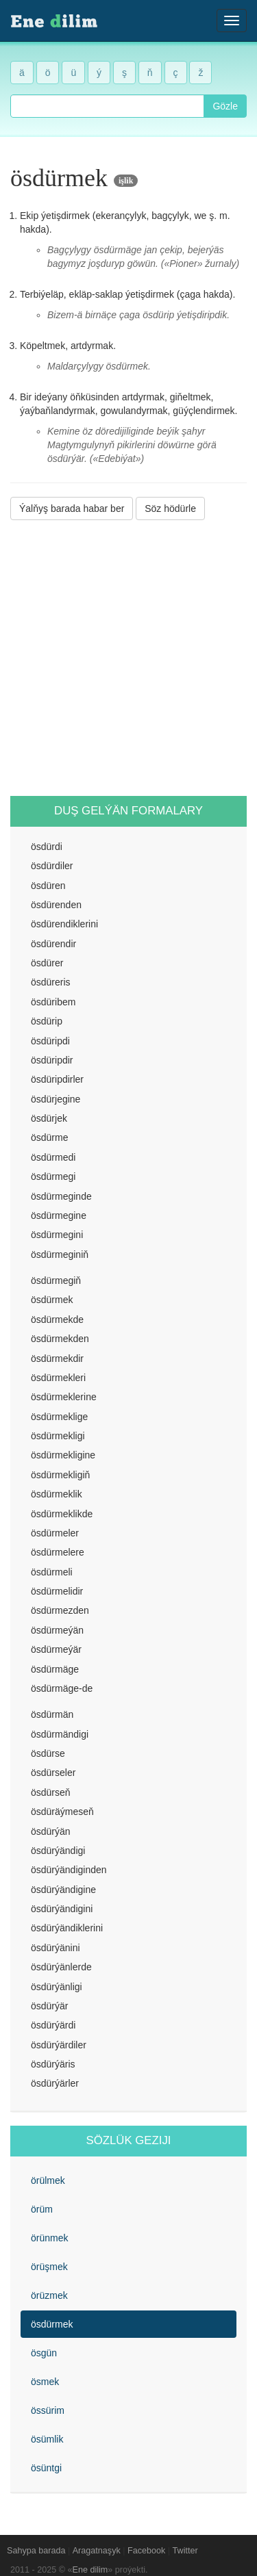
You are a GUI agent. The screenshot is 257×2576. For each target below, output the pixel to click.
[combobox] (107, 106)
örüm (42, 2209)
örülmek (48, 2180)
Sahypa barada (36, 2550)
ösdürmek (52, 2324)
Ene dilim (90, 2570)
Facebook (146, 2550)
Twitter (185, 2550)
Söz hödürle (170, 508)
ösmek (45, 2381)
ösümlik (47, 2439)
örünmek (49, 2237)
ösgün (44, 2352)
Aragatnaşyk (97, 2550)
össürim (47, 2410)
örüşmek (49, 2266)
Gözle (225, 106)
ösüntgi (46, 2467)
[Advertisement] (128, 658)
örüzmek (49, 2295)
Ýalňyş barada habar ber (71, 508)
